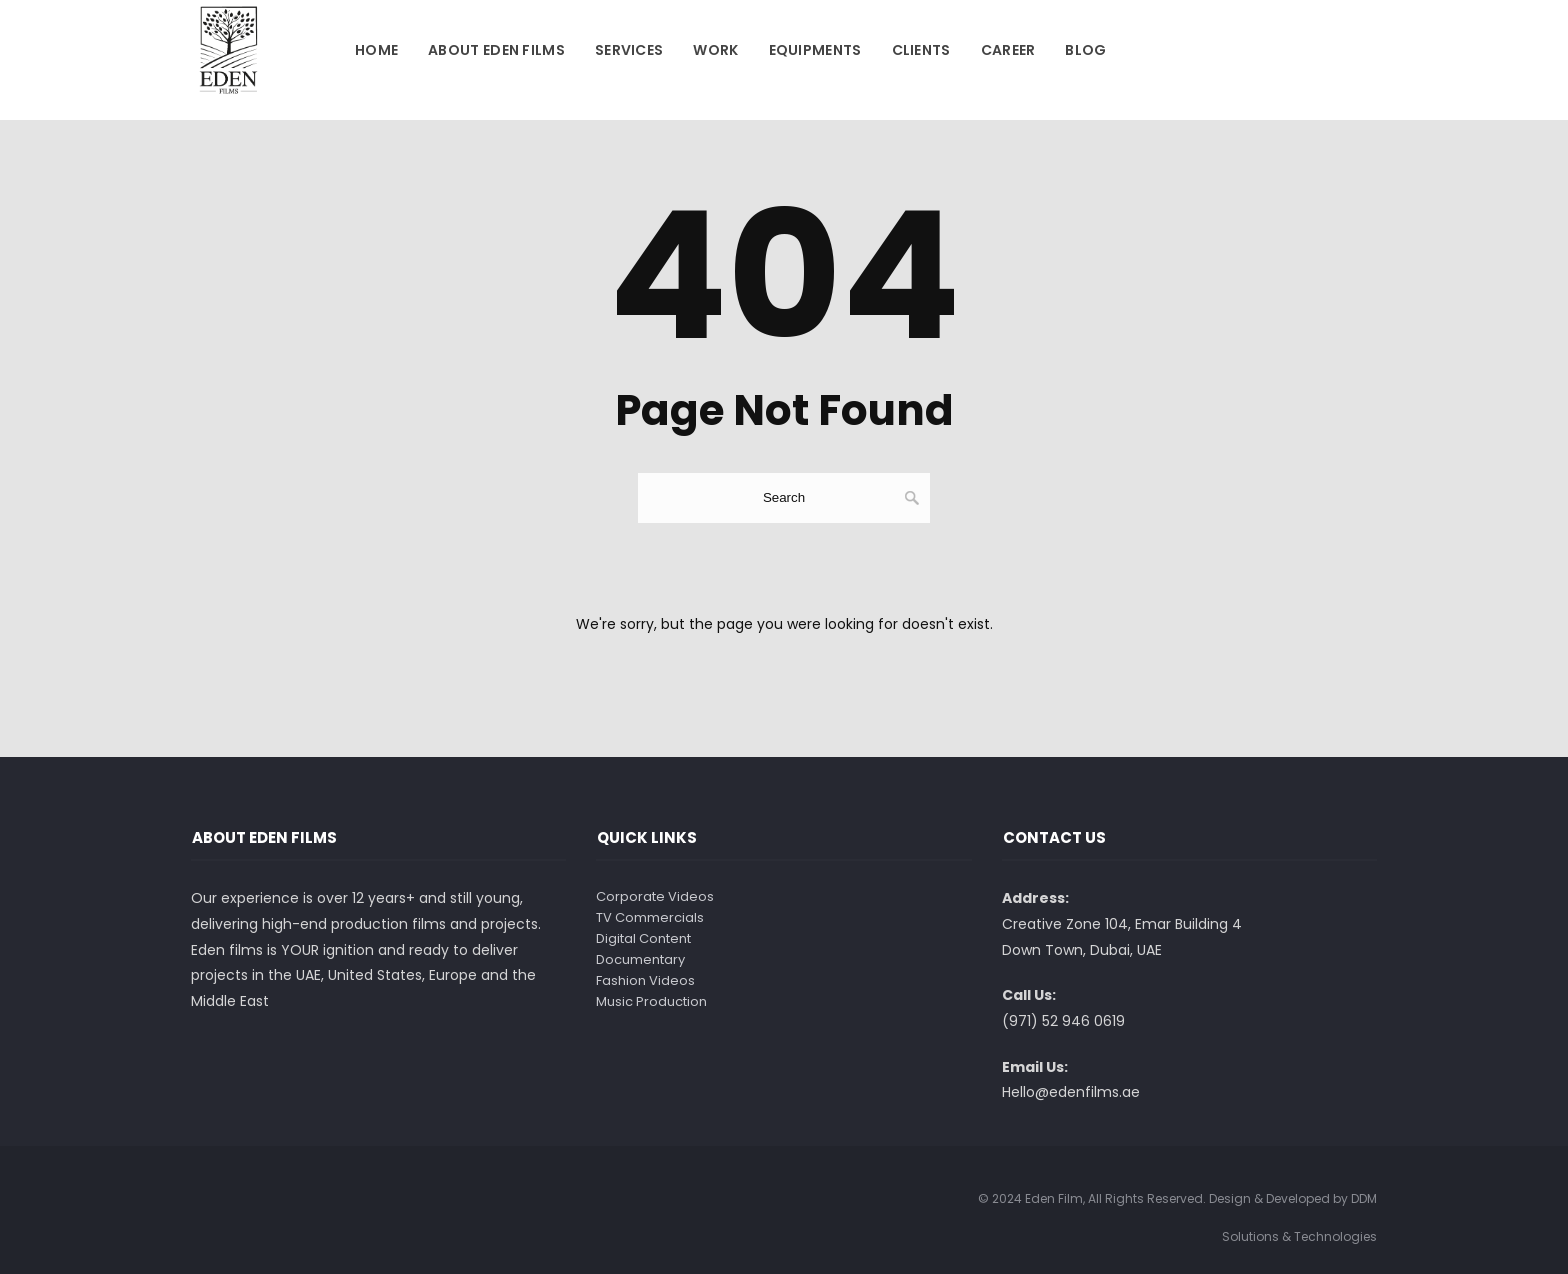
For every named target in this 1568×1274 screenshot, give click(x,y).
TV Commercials (650, 917)
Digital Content (643, 938)
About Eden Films (496, 50)
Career (1008, 50)
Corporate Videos (655, 896)
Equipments (815, 50)
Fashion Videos (645, 980)
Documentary (640, 959)
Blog (1085, 50)
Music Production (651, 1001)
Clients (921, 50)
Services (629, 50)
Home (376, 50)
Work (715, 50)
